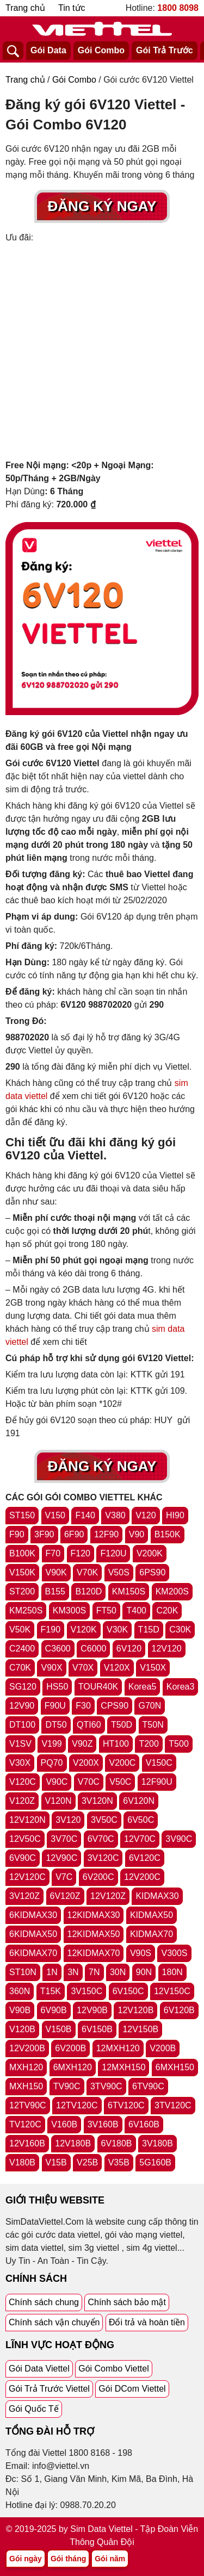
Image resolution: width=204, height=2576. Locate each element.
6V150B (97, 2029)
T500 (178, 1743)
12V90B (92, 2010)
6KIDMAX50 (33, 1934)
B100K (22, 1553)
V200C (122, 1762)
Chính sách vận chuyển (54, 2322)
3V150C (86, 1991)
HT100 (116, 1743)
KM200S (172, 1591)
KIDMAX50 (151, 1915)
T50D (121, 1724)
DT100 (22, 1724)
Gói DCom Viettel (131, 2388)
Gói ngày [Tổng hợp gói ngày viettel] (25, 2558)
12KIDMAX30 (93, 1915)
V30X (19, 1762)
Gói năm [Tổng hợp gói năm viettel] (110, 2558)
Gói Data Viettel (39, 2368)
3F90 (44, 1534)
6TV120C (126, 2105)
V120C (22, 1781)
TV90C (67, 2086)
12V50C (25, 1838)
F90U (55, 1705)
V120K (84, 1629)
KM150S (128, 1591)
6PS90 (152, 1572)
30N (118, 1972)
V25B (87, 2162)
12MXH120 (118, 2048)
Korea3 (180, 1686)
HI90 (175, 1515)
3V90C (178, 1838)
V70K (87, 1572)
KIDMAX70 (151, 1934)
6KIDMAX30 (33, 1915)
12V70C (140, 1838)
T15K (50, 1991)
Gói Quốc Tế (34, 2408)
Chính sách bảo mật (126, 2302)
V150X (153, 1667)
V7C (63, 1877)
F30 (83, 1705)
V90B (19, 2010)
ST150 (22, 1515)
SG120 (22, 1686)
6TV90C (148, 2086)
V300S (174, 1953)
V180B (22, 2162)
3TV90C (106, 2086)
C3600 (58, 1648)
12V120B (135, 2010)
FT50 (106, 1610)
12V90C (61, 1858)
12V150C (172, 1991)
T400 (136, 1610)
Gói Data (48, 50)
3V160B (103, 2124)
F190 (50, 1629)
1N (51, 1972)
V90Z (82, 1743)
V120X (117, 1667)
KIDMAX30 (156, 1896)
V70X (83, 1667)
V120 (145, 1515)
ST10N (22, 1972)
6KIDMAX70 (33, 1953)
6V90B (54, 2010)
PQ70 (52, 1762)
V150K (22, 1572)
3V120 (68, 1819)
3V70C (64, 1838)
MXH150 (26, 2086)
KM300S (69, 1610)
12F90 (106, 1534)
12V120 (167, 1648)
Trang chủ (25, 8)
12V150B (140, 2029)
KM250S (25, 1610)
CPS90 (114, 1705)
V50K (19, 1629)
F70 (53, 1553)
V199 (51, 1743)
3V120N (97, 1800)
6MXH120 (72, 2067)
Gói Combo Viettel (113, 2368)
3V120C (103, 1858)
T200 (148, 1743)
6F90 (74, 1534)
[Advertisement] (102, 352)
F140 (85, 1515)
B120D (88, 1591)
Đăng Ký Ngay (102, 206)
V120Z (22, 1800)
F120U (113, 1553)
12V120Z (108, 1896)
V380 (115, 1515)
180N (172, 1972)
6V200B (70, 2048)
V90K (56, 1572)
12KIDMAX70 (93, 1953)
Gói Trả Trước (164, 50)
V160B (64, 2124)
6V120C (144, 1858)
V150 (55, 1515)
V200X (86, 1762)
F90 (16, 1534)
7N (94, 1972)
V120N (58, 1800)
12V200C (142, 1877)
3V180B (157, 2143)
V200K (150, 1553)
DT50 (55, 1724)
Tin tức (71, 8)
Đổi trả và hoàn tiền (147, 2322)
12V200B (27, 2048)
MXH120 (26, 2067)
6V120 (128, 1648)
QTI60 (89, 1724)
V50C (120, 1781)
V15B (56, 2162)
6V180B (116, 2143)
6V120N (138, 1800)
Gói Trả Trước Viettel (49, 2388)
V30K (117, 1629)
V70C (89, 1781)
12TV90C (27, 2105)
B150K (167, 1534)
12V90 (21, 1705)
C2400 (22, 1648)
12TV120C (77, 2105)
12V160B (27, 2143)
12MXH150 (123, 2067)
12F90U (156, 1781)
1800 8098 (178, 8)
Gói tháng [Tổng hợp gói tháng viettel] (68, 2558)
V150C (159, 1762)
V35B (118, 2162)
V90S (140, 1953)
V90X (51, 1667)
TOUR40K (98, 1686)
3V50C (104, 1819)
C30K (180, 1629)
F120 (80, 1553)
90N (144, 1972)
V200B (163, 2048)
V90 (136, 1534)
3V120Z (24, 1896)
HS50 (57, 1686)
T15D (148, 1629)
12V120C (27, 1877)
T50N (153, 1724)
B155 (55, 1591)
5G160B (155, 2162)
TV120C (25, 2124)
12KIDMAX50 (93, 1934)
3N (72, 1972)
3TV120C (172, 2105)
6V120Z (65, 1896)
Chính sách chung (44, 2302)
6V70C (101, 1838)
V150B (59, 2029)
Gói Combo (101, 50)
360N (19, 1991)
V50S (118, 1572)
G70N (149, 1705)
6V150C (128, 1991)
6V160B (143, 2124)
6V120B (179, 2010)
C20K (167, 1610)
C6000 (93, 1648)
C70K (20, 1667)
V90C (56, 1781)
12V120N (27, 1819)
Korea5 (142, 1686)
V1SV (20, 1743)
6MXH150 (175, 2067)
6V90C (22, 1858)
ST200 (22, 1591)
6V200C (98, 1877)
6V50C (140, 1819)
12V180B (73, 2143)
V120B (22, 2029)
